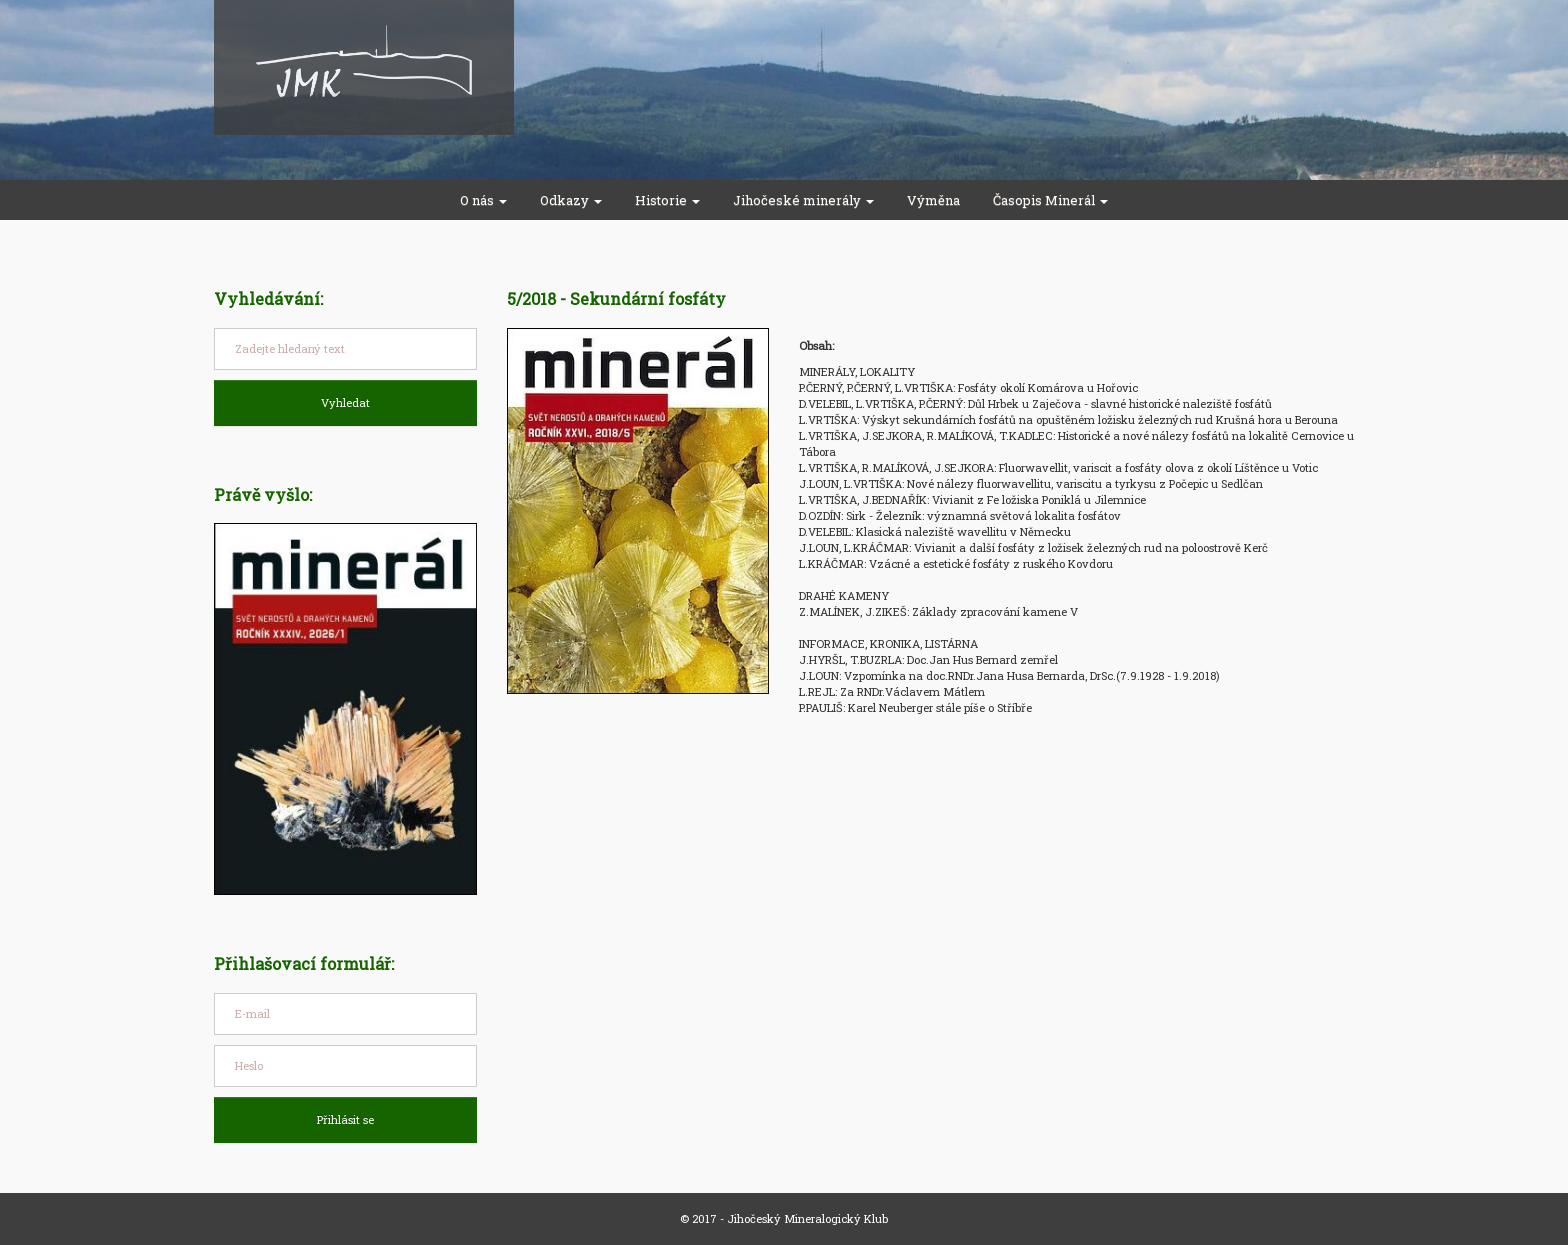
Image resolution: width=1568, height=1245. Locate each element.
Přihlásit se (345, 1119)
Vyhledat (345, 402)
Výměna (933, 200)
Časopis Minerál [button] (1050, 200)
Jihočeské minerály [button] (803, 200)
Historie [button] (667, 200)
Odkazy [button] (571, 200)
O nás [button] (483, 200)
